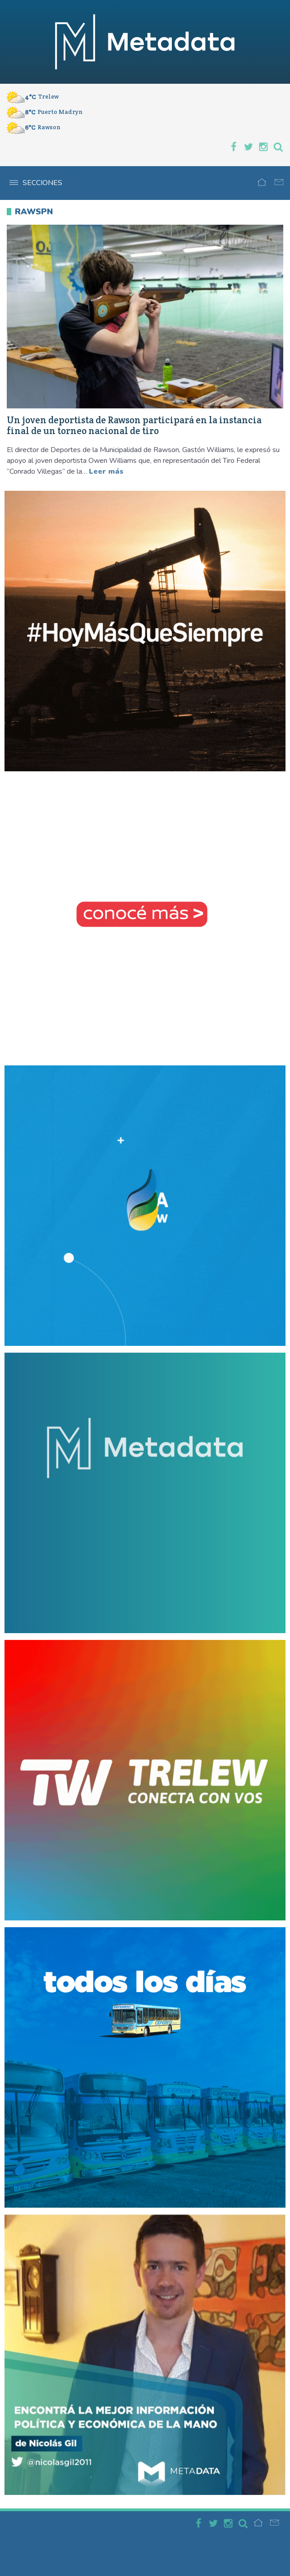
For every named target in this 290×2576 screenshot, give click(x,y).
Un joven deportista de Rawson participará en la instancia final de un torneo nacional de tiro (134, 425)
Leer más (106, 471)
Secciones (35, 183)
